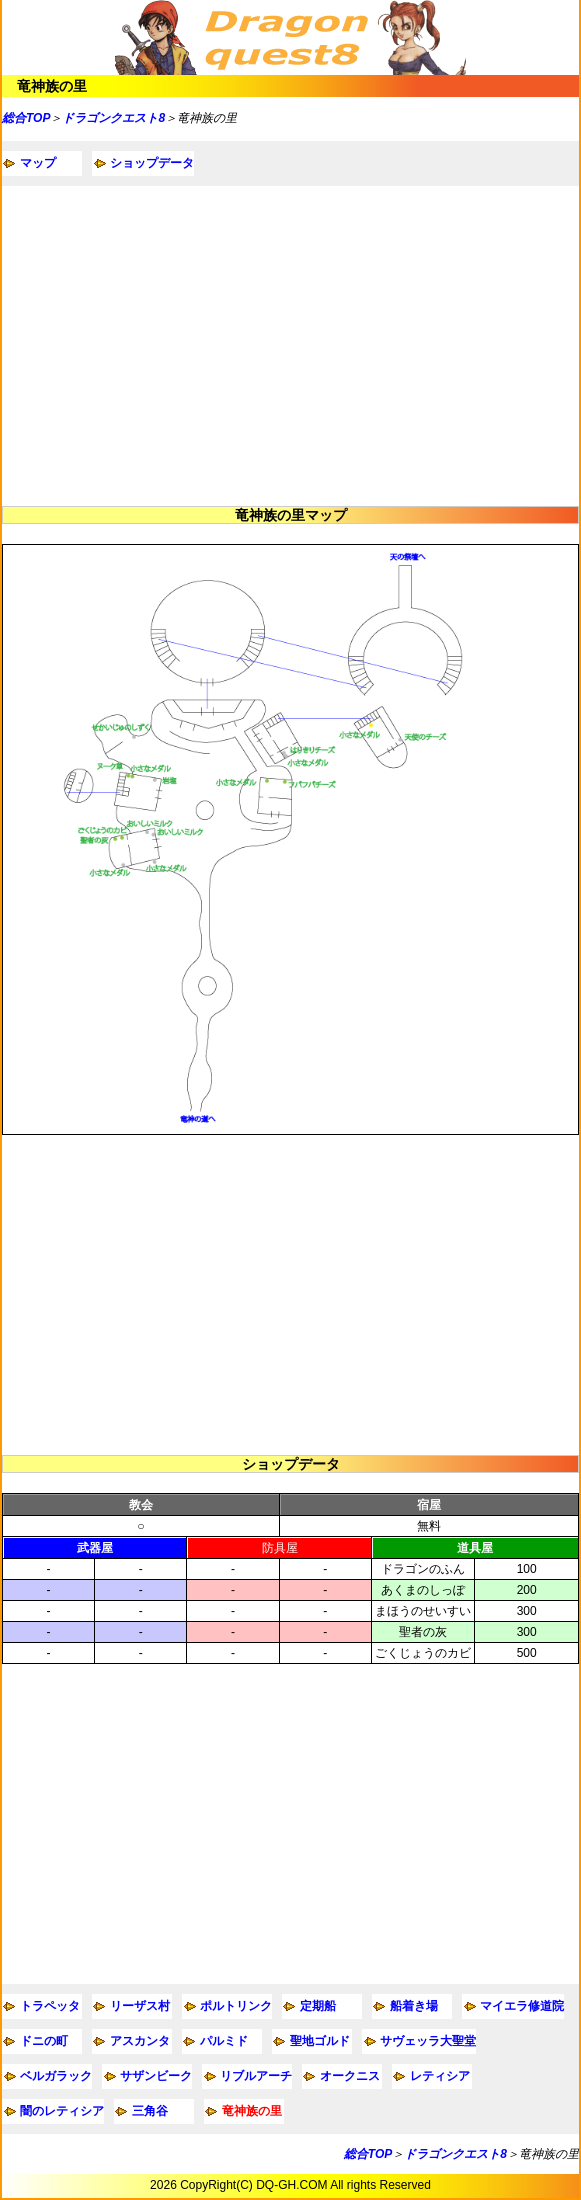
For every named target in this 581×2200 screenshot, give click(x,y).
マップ (38, 163)
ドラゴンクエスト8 (113, 118)
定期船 (318, 2006)
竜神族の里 (52, 86)
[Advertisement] (290, 346)
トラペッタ (50, 2006)
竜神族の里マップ (291, 515)
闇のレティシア (62, 2111)
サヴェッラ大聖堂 (428, 2041)
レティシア (440, 2076)
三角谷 (150, 2111)
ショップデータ (152, 163)
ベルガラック (56, 2076)
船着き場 (414, 2006)
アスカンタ (140, 2041)
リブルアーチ (256, 2076)
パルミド (224, 2041)
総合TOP (26, 118)
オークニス (350, 2076)
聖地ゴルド (320, 2041)
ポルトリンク (236, 2006)
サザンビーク (156, 2076)
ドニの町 (44, 2041)
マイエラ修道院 (522, 2006)
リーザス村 (140, 2006)
